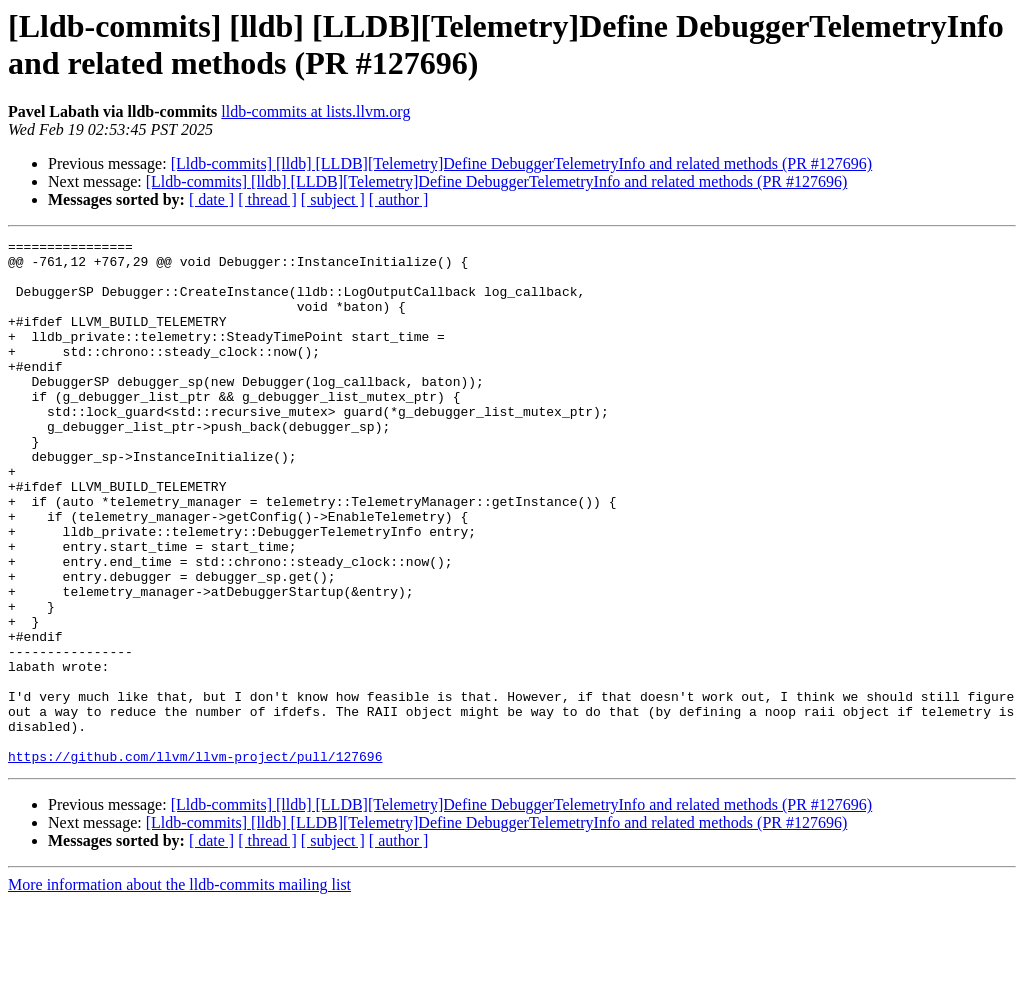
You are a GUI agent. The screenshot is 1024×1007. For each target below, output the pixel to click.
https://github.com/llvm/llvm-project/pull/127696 (195, 861)
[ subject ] (333, 199)
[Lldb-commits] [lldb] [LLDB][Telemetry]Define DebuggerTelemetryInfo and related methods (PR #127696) (522, 163)
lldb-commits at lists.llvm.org (315, 111)
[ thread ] (267, 199)
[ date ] (211, 199)
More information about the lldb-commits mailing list (179, 989)
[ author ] (399, 199)
